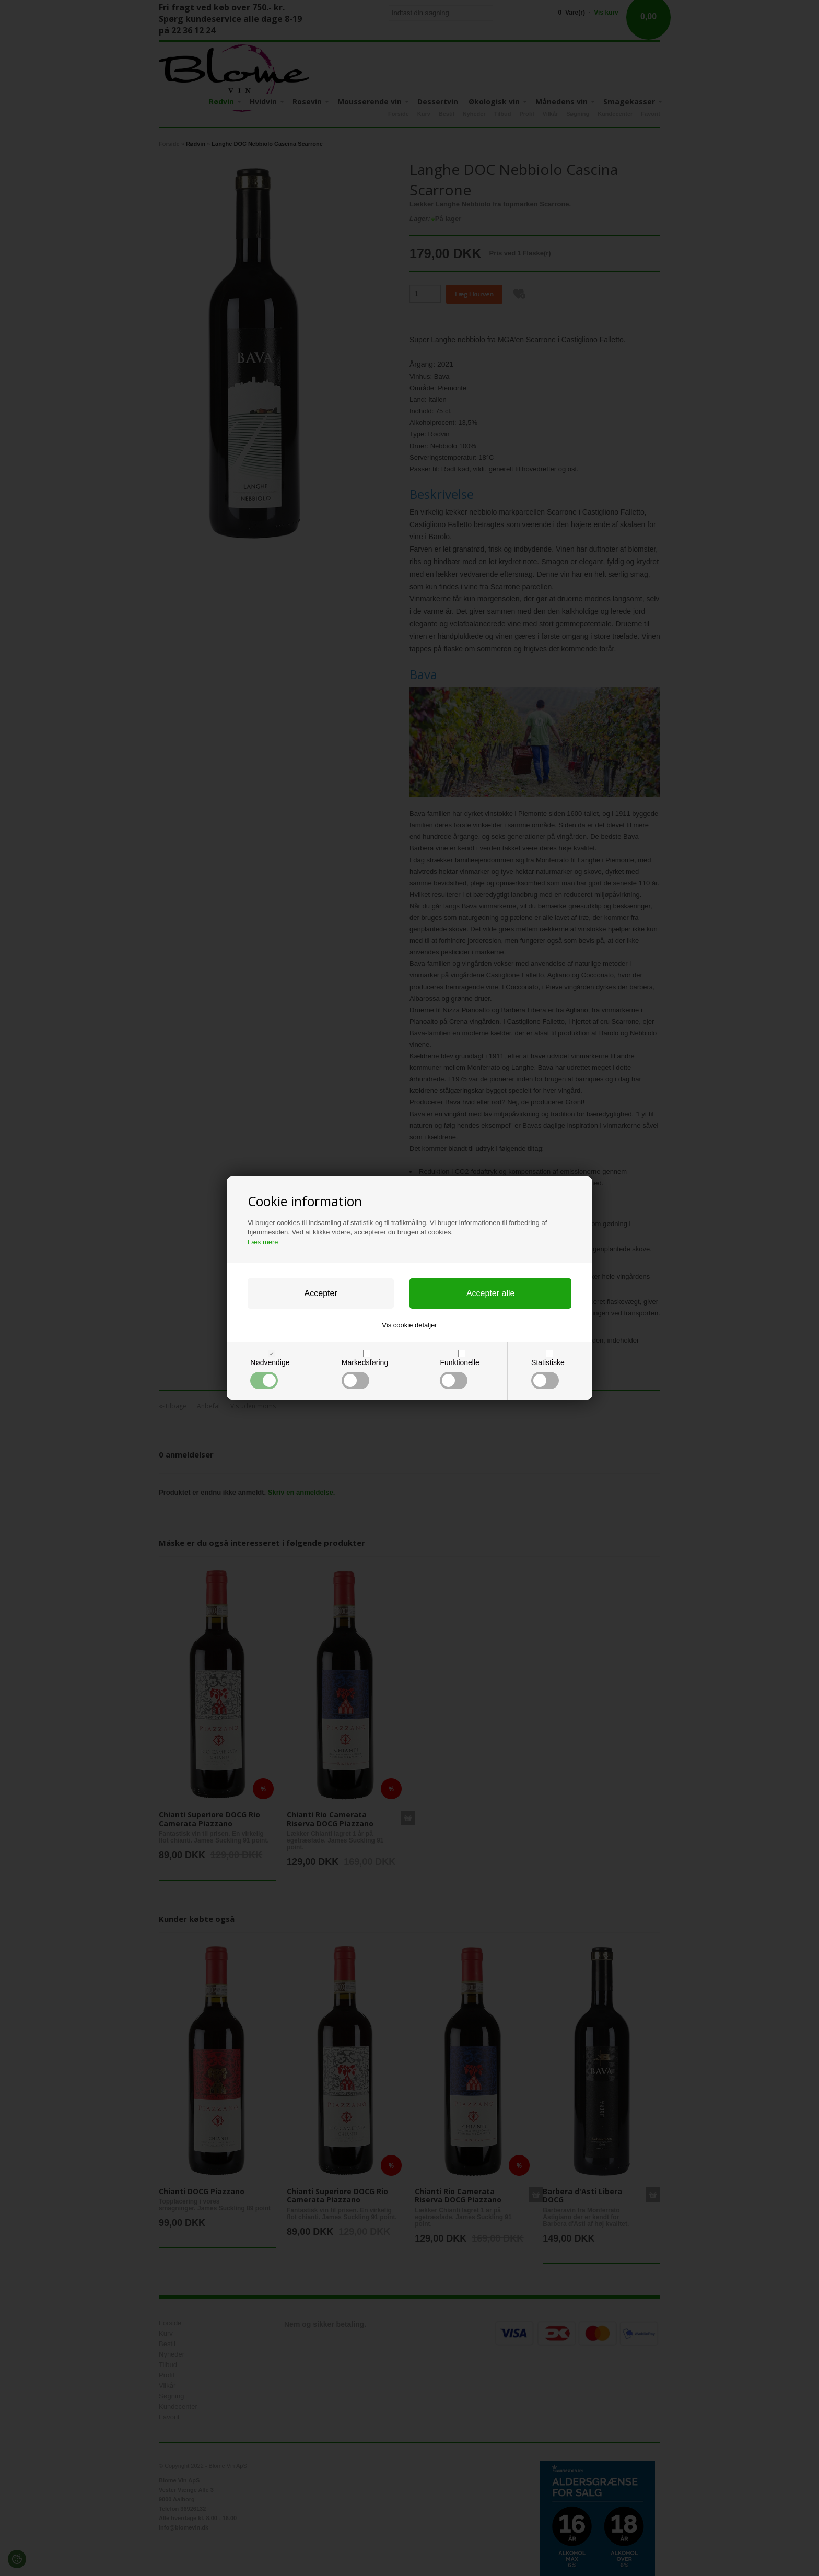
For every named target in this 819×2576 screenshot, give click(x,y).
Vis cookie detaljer (409, 1325)
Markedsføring (365, 1373)
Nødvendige (269, 1373)
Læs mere (263, 1242)
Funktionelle (459, 1373)
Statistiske (548, 1373)
